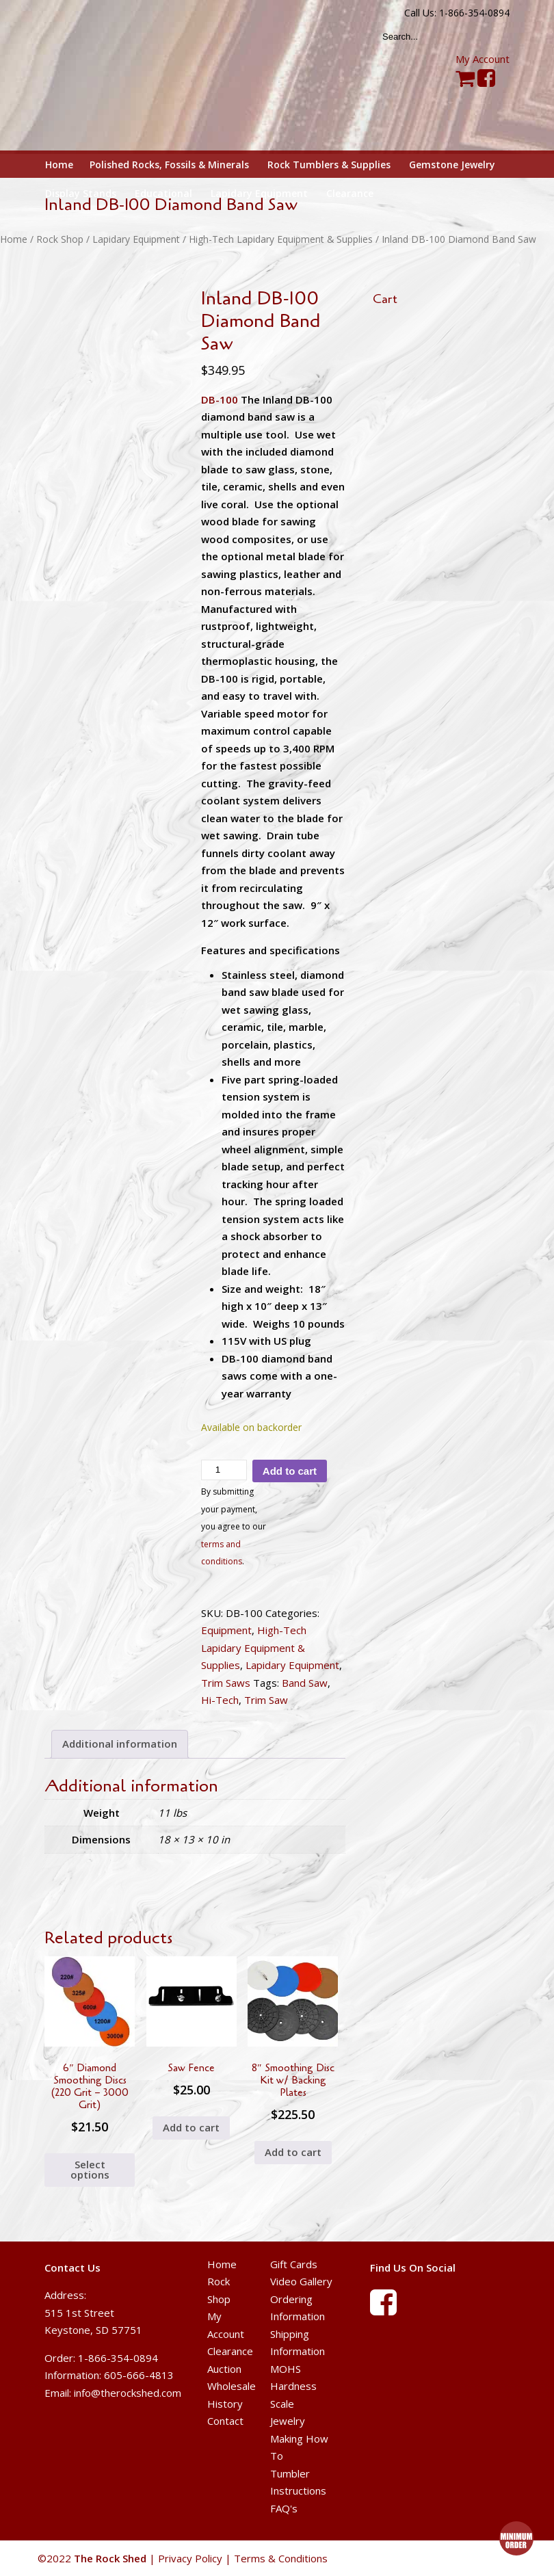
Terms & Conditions (281, 2558)
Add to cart (290, 1471)
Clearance (230, 2351)
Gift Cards (293, 2264)
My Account (483, 59)
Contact (225, 2421)
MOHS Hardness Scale (293, 2386)
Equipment (226, 1630)
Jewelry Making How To (299, 2438)
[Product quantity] (224, 1470)
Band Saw (305, 1683)
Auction (224, 2369)
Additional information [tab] (119, 1743)
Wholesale (231, 2386)
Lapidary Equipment (136, 239)
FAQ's (284, 2508)
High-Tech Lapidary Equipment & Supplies (281, 239)
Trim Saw (266, 1700)
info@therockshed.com (127, 2393)
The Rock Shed (125, 76)
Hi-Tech (220, 1700)
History (225, 2403)
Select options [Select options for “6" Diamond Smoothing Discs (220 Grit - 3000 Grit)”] (89, 2169)
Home (13, 239)
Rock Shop (59, 239)
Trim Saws (225, 1683)
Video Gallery (301, 2281)
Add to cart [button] (191, 2127)
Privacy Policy (190, 2558)
